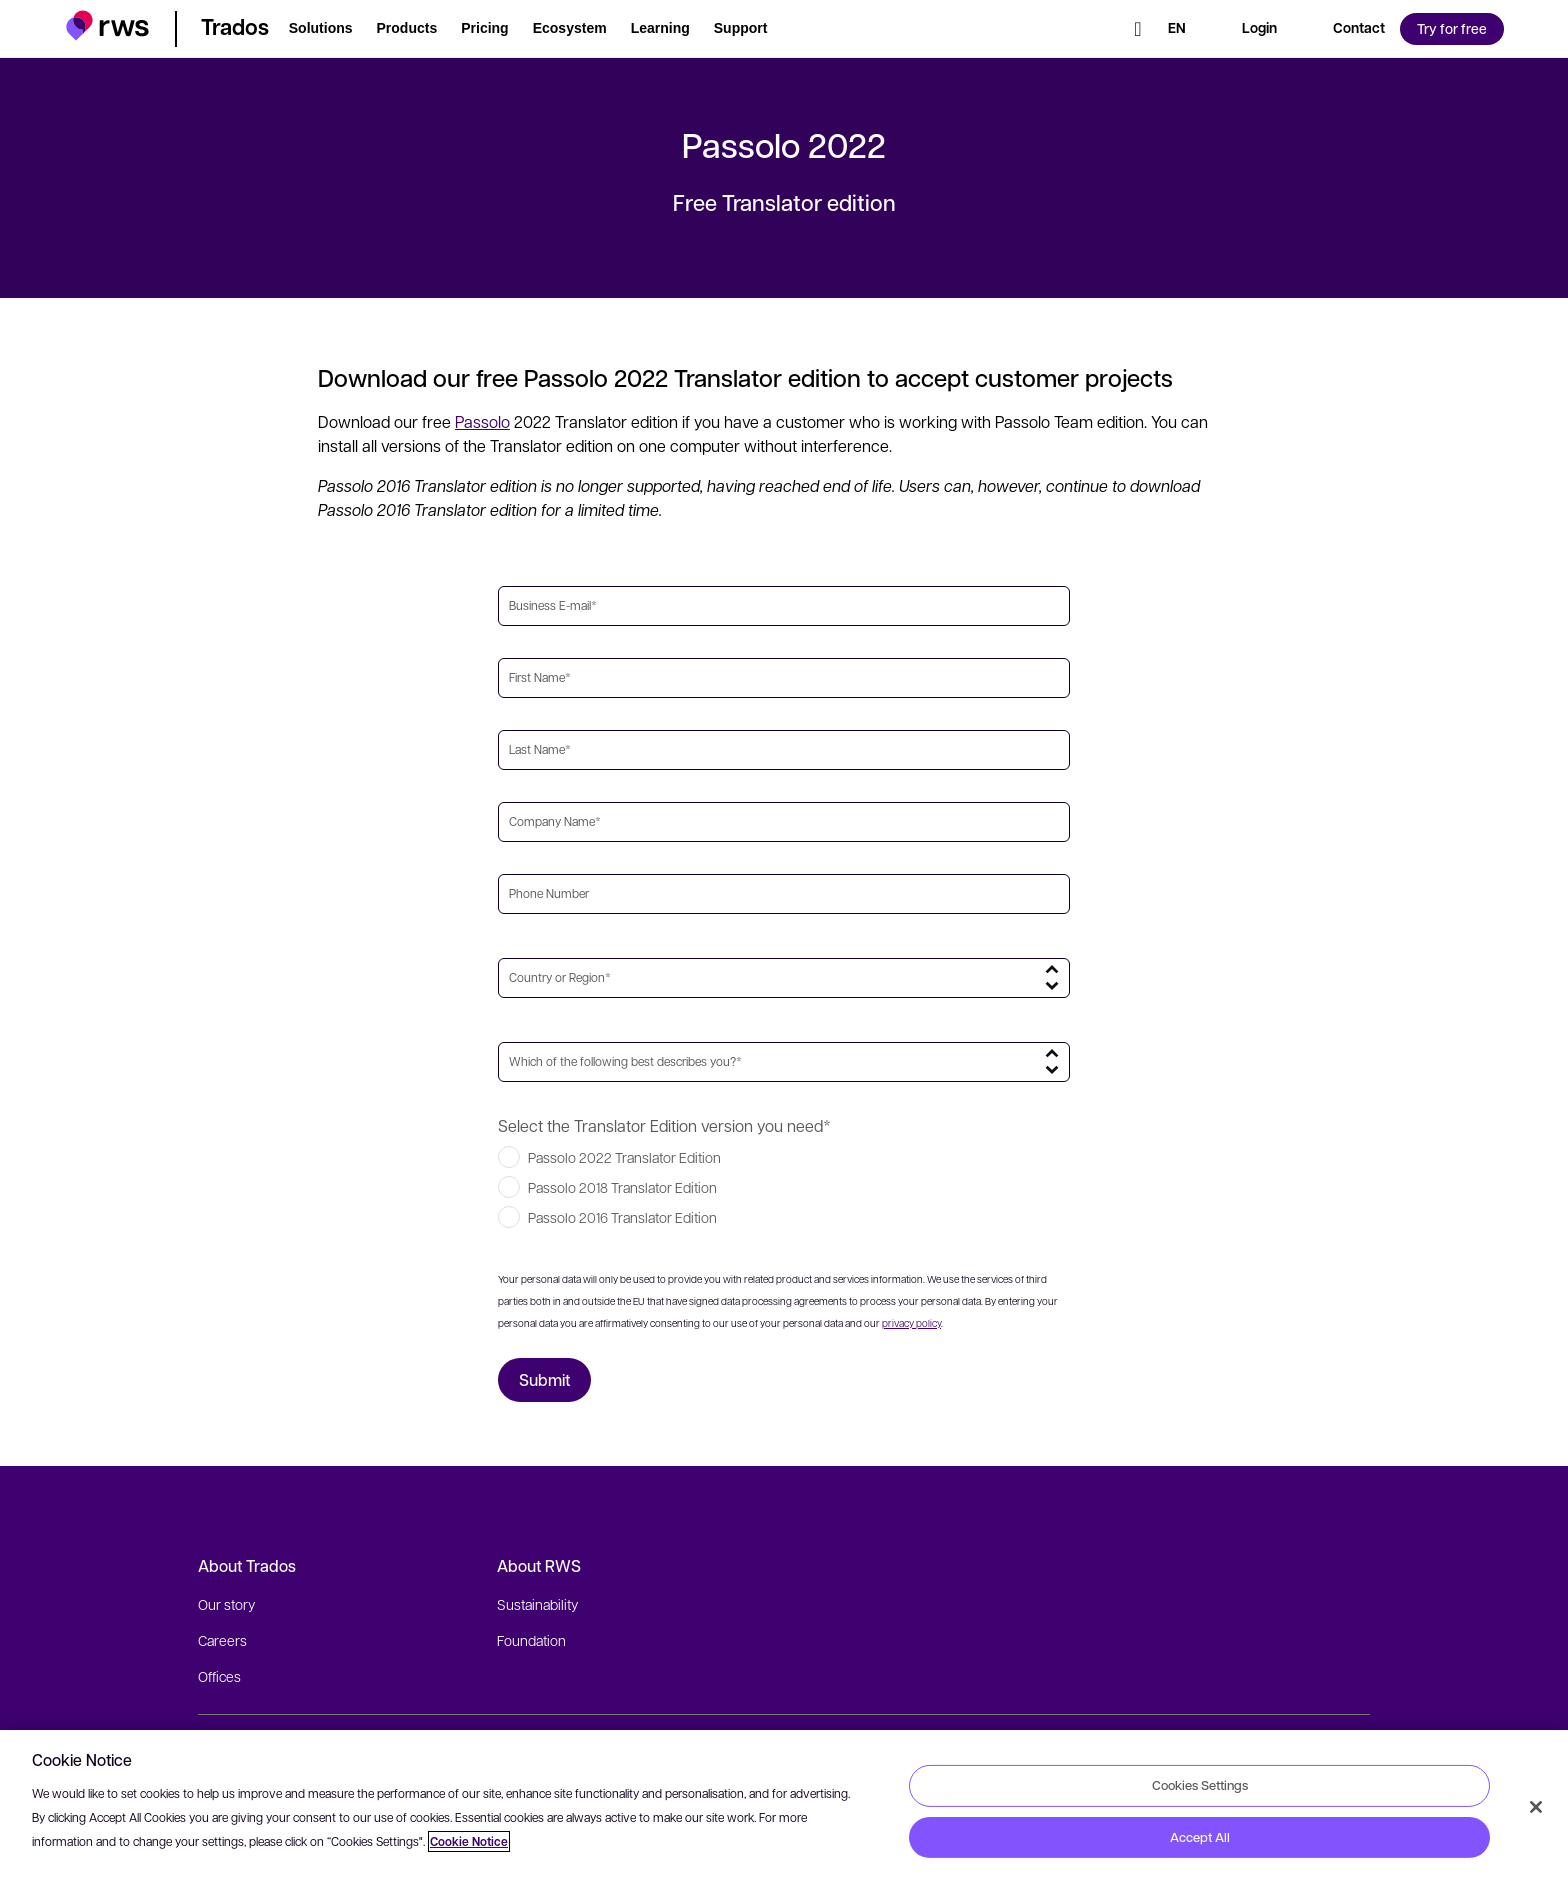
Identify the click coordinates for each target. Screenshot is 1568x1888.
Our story (226, 1604)
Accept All (1200, 1837)
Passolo (482, 421)
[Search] (1138, 29)
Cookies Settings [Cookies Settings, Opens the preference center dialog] (1200, 1785)
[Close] (1536, 1807)
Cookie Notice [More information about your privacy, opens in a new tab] (469, 1841)
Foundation (531, 1640)
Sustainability (537, 1604)
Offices (219, 1676)
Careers (222, 1640)
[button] (107, 25)
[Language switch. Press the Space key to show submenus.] (1177, 29)
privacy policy (911, 1322)
